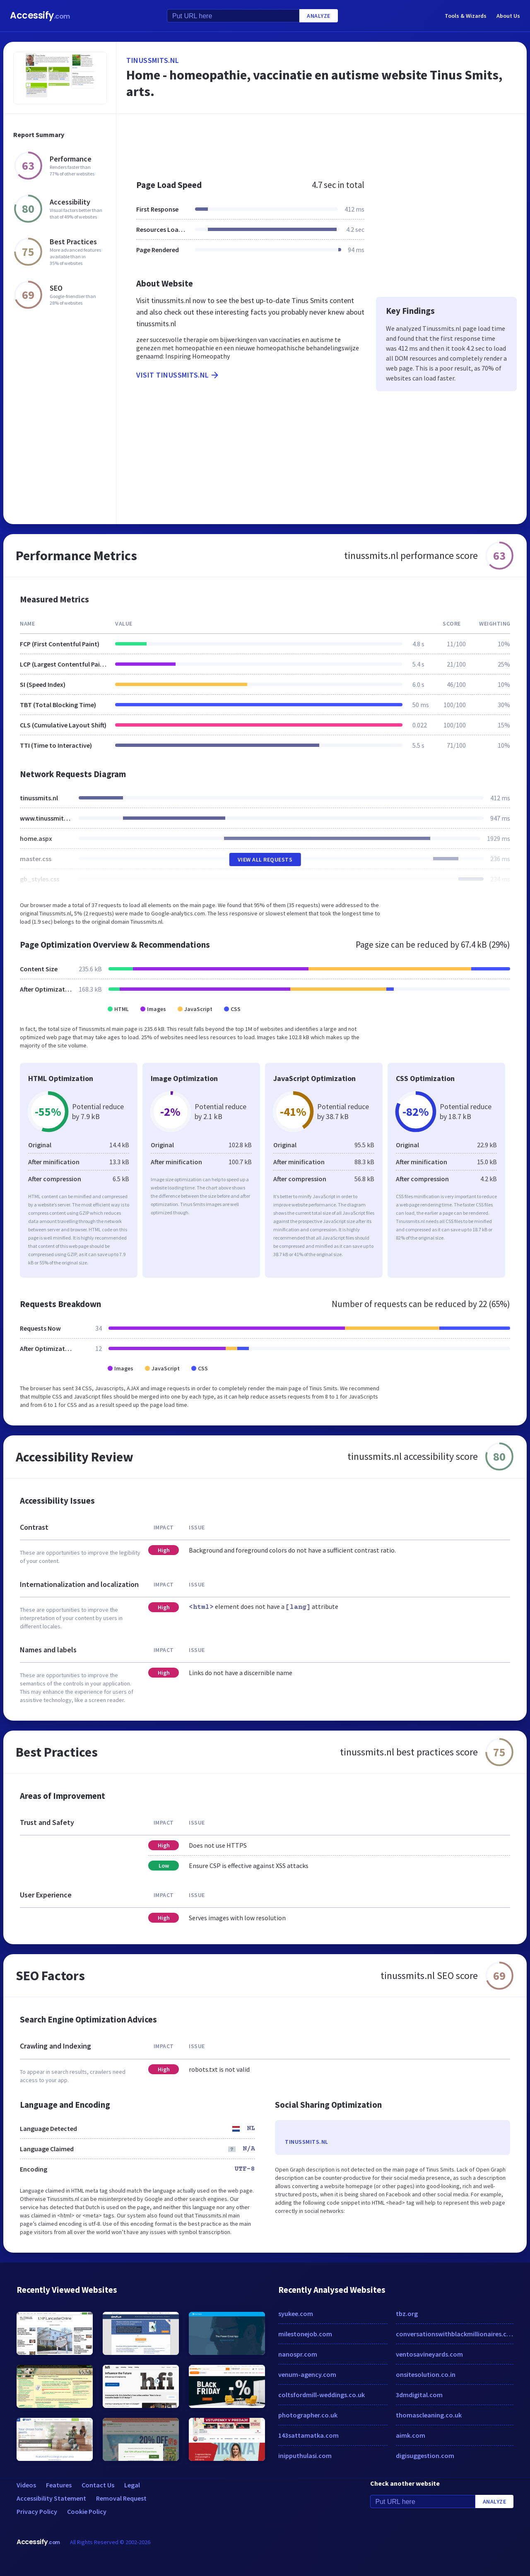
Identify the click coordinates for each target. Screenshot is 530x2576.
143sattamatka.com (308, 2435)
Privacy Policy (37, 2511)
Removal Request (121, 2498)
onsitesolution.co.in (425, 2374)
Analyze (318, 15)
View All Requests (265, 859)
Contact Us (98, 2485)
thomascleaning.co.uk (429, 2415)
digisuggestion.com (425, 2455)
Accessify (40, 15)
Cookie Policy (86, 2511)
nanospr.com (297, 2354)
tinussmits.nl (152, 60)
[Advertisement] (321, 142)
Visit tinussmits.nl (178, 375)
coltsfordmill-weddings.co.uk (321, 2395)
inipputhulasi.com (305, 2455)
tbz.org (407, 2313)
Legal (132, 2485)
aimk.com (410, 2435)
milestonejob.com (305, 2334)
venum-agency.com (307, 2374)
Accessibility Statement (51, 2498)
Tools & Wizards (466, 15)
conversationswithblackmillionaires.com (454, 2334)
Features (59, 2485)
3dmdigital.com (419, 2395)
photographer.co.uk (307, 2415)
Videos (26, 2485)
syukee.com (295, 2313)
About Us (508, 15)
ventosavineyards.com (429, 2354)
